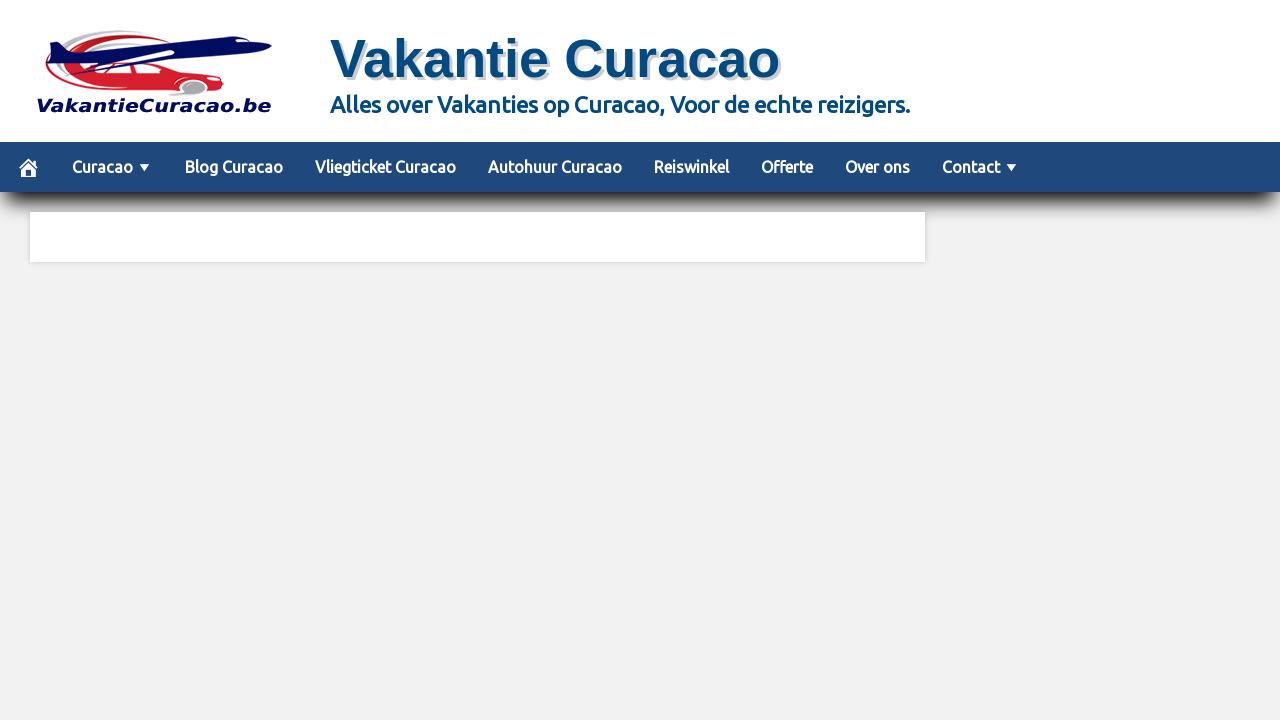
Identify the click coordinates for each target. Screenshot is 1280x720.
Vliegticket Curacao (385, 167)
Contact (971, 167)
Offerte (787, 167)
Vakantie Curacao (555, 58)
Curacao (102, 167)
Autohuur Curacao (555, 167)
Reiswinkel (691, 167)
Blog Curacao (234, 167)
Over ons (877, 167)
